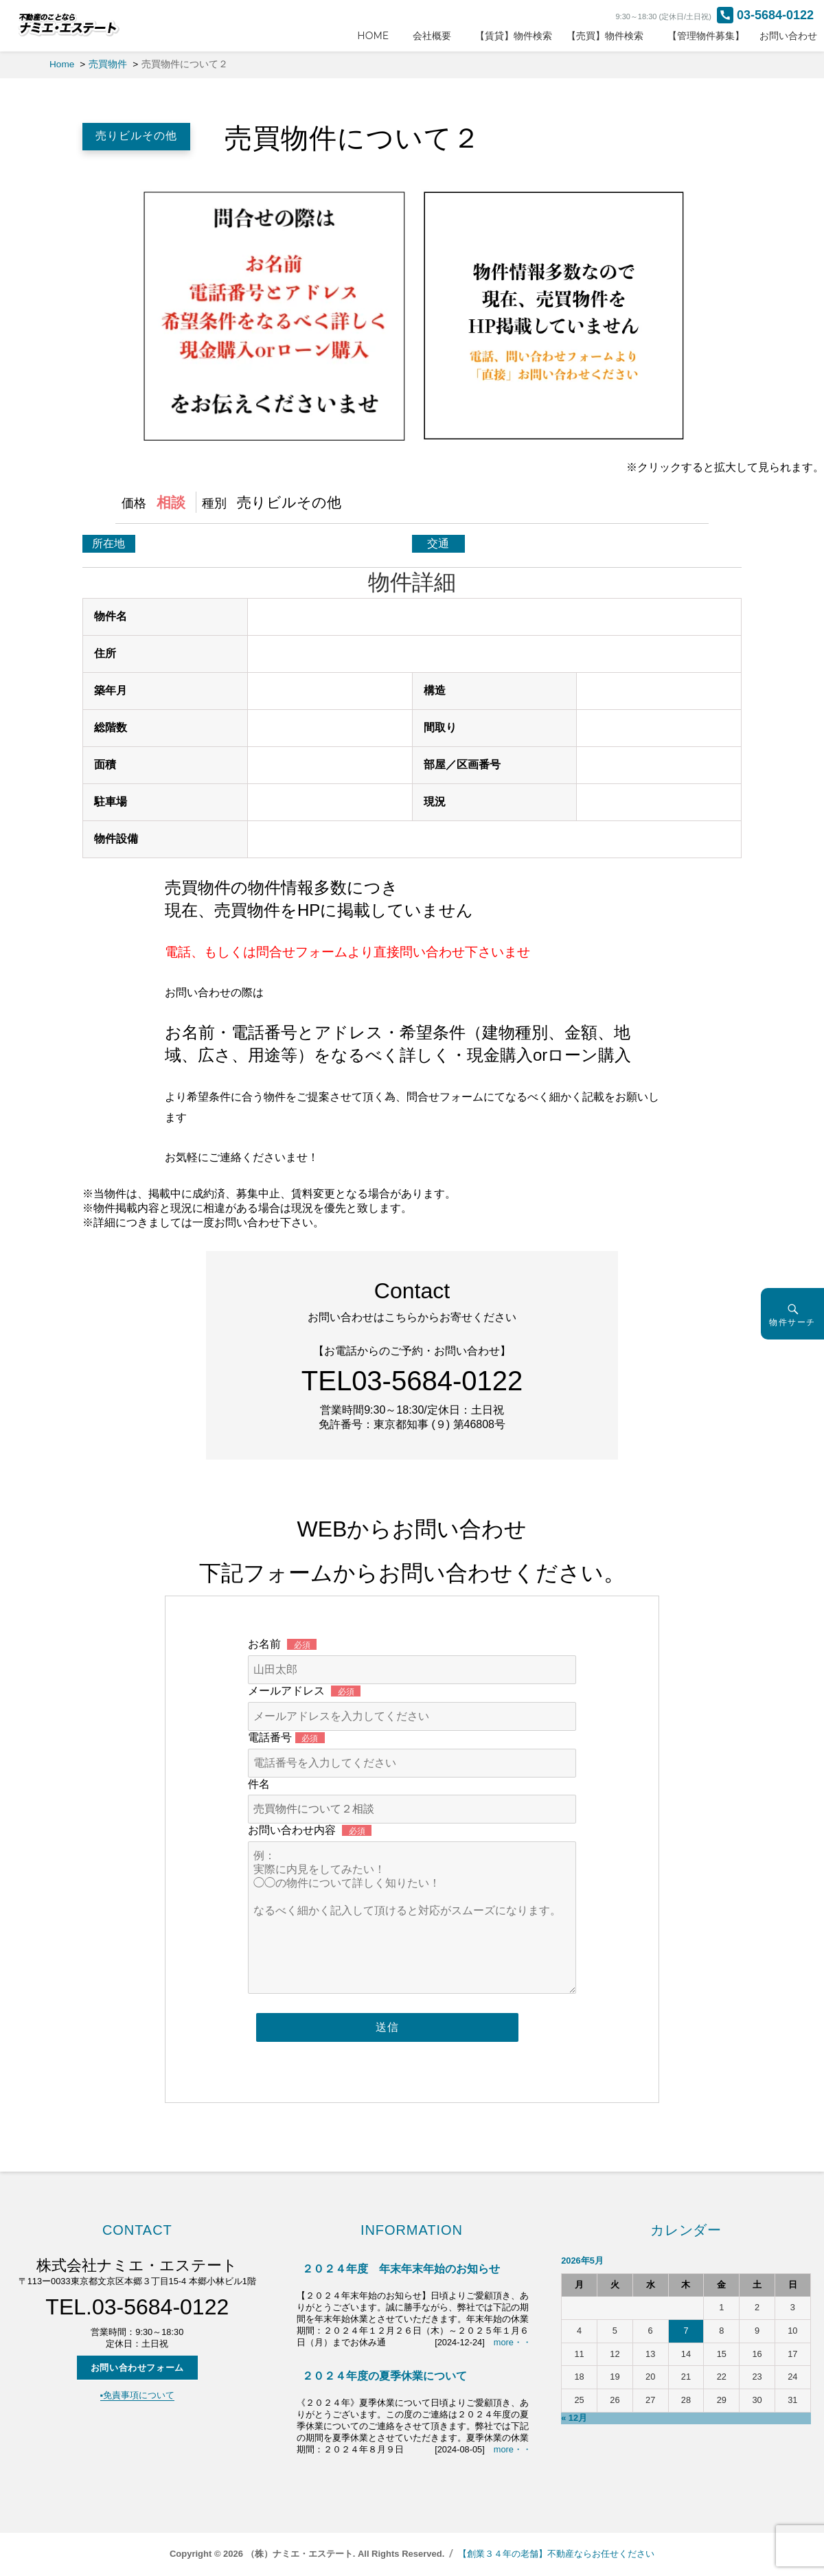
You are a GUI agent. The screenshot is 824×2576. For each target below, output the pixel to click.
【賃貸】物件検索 (513, 36)
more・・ (512, 2342)
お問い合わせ (788, 36)
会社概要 (437, 36)
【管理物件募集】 (705, 36)
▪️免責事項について (137, 2395)
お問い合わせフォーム (137, 2367)
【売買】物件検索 (609, 36)
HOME (377, 36)
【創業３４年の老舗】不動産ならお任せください (556, 2554)
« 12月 (574, 2418)
